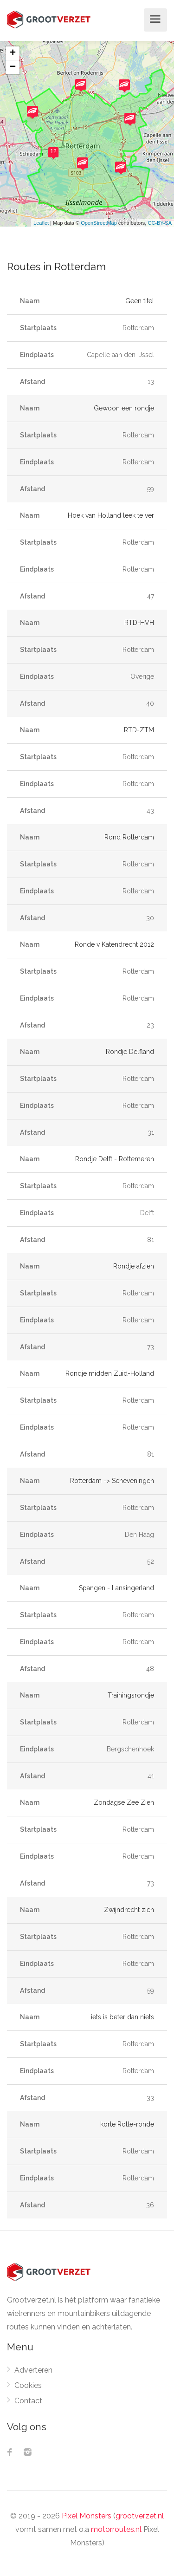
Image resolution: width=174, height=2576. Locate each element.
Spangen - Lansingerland (116, 1588)
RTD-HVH (139, 622)
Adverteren (33, 2370)
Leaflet (41, 223)
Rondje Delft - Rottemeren (114, 1159)
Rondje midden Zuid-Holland (109, 1373)
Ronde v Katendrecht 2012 (114, 944)
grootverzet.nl (140, 2515)
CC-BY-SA (160, 223)
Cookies (28, 2385)
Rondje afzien (133, 1266)
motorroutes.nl (116, 2529)
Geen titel (139, 301)
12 (53, 151)
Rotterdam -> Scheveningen (112, 1480)
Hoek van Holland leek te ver (111, 515)
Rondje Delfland (130, 1051)
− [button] (13, 67)
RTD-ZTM (139, 730)
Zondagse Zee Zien (124, 1802)
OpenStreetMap (99, 223)
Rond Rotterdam (129, 837)
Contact (28, 2400)
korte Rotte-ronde (127, 2124)
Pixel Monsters (86, 2515)
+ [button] (13, 53)
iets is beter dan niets (122, 2017)
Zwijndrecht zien (129, 1909)
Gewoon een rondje (124, 408)
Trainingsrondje (131, 1695)
